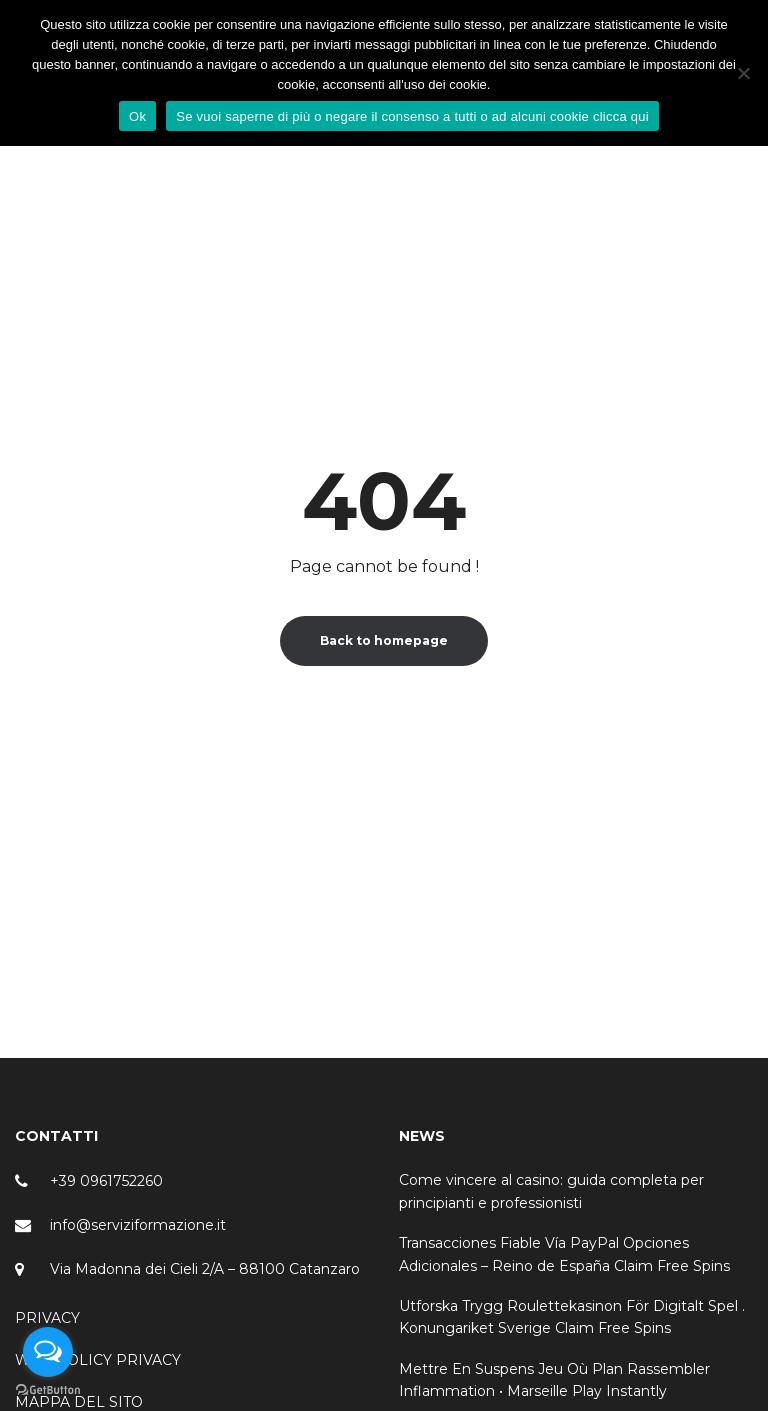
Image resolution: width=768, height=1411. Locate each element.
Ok (137, 116)
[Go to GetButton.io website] (48, 1390)
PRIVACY (47, 1318)
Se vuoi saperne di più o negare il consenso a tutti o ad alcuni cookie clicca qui (412, 116)
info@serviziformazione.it (138, 1225)
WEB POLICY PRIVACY (98, 1360)
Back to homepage (384, 640)
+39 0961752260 (106, 1181)
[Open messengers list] (48, 1352)
